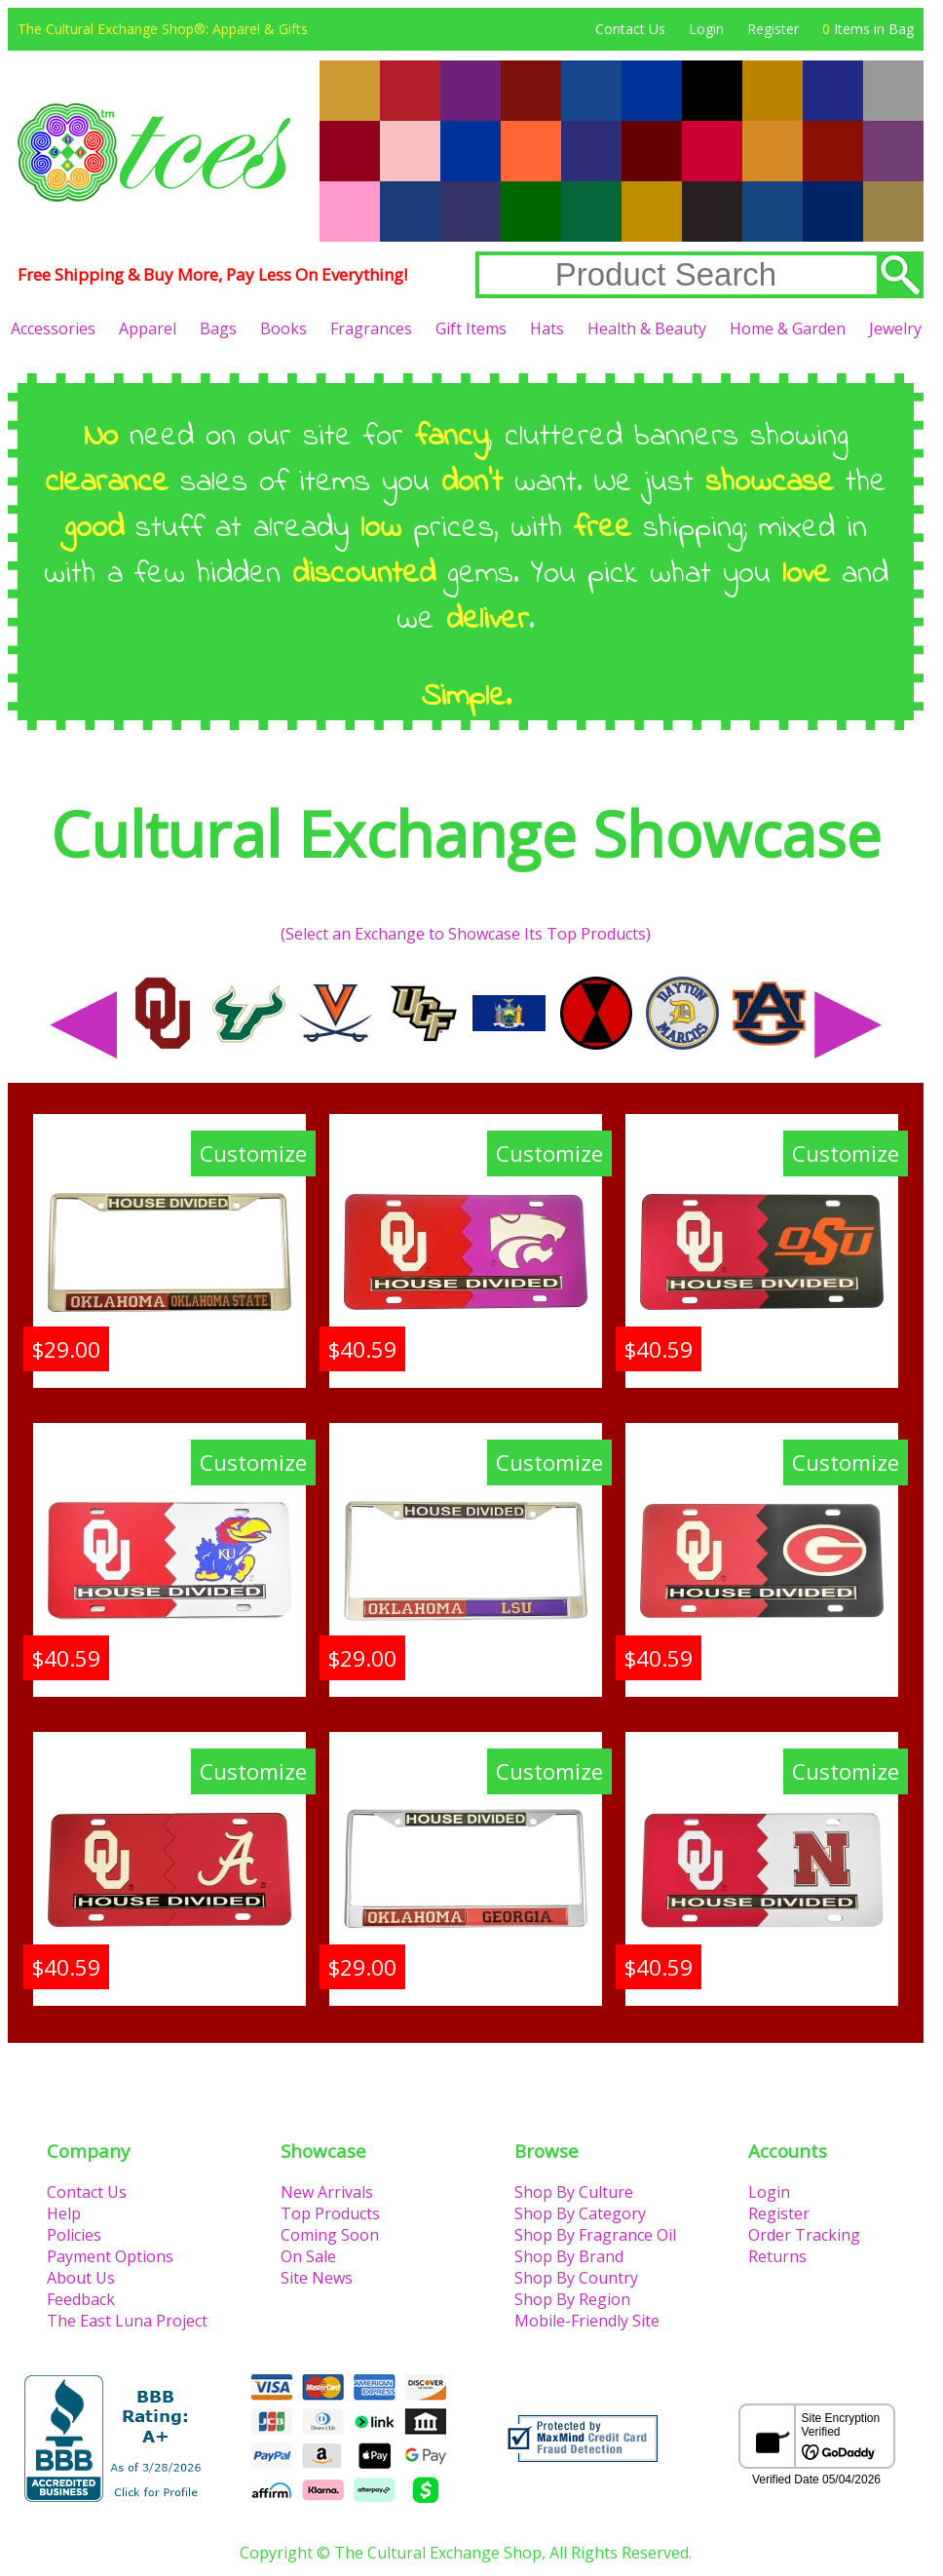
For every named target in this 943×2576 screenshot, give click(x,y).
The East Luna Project (127, 2320)
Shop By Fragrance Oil (595, 2235)
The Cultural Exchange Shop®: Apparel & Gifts (163, 28)
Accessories (53, 328)
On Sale (308, 2256)
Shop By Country (576, 2277)
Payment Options (110, 2256)
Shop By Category (580, 2213)
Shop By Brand (568, 2256)
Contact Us (630, 28)
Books (283, 328)
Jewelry (895, 328)
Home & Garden (788, 328)
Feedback (81, 2299)
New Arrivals (327, 2192)
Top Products (330, 2213)
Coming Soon (330, 2235)
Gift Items (471, 328)
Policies (74, 2235)
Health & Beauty (646, 328)
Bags (218, 328)
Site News (317, 2277)
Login (706, 28)
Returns (777, 2256)
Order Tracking (804, 2235)
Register (773, 28)
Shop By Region (572, 2299)
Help (64, 2213)
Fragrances (371, 328)
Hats (547, 328)
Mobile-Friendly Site (587, 2320)
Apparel (147, 328)
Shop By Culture (573, 2192)
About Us (81, 2277)
